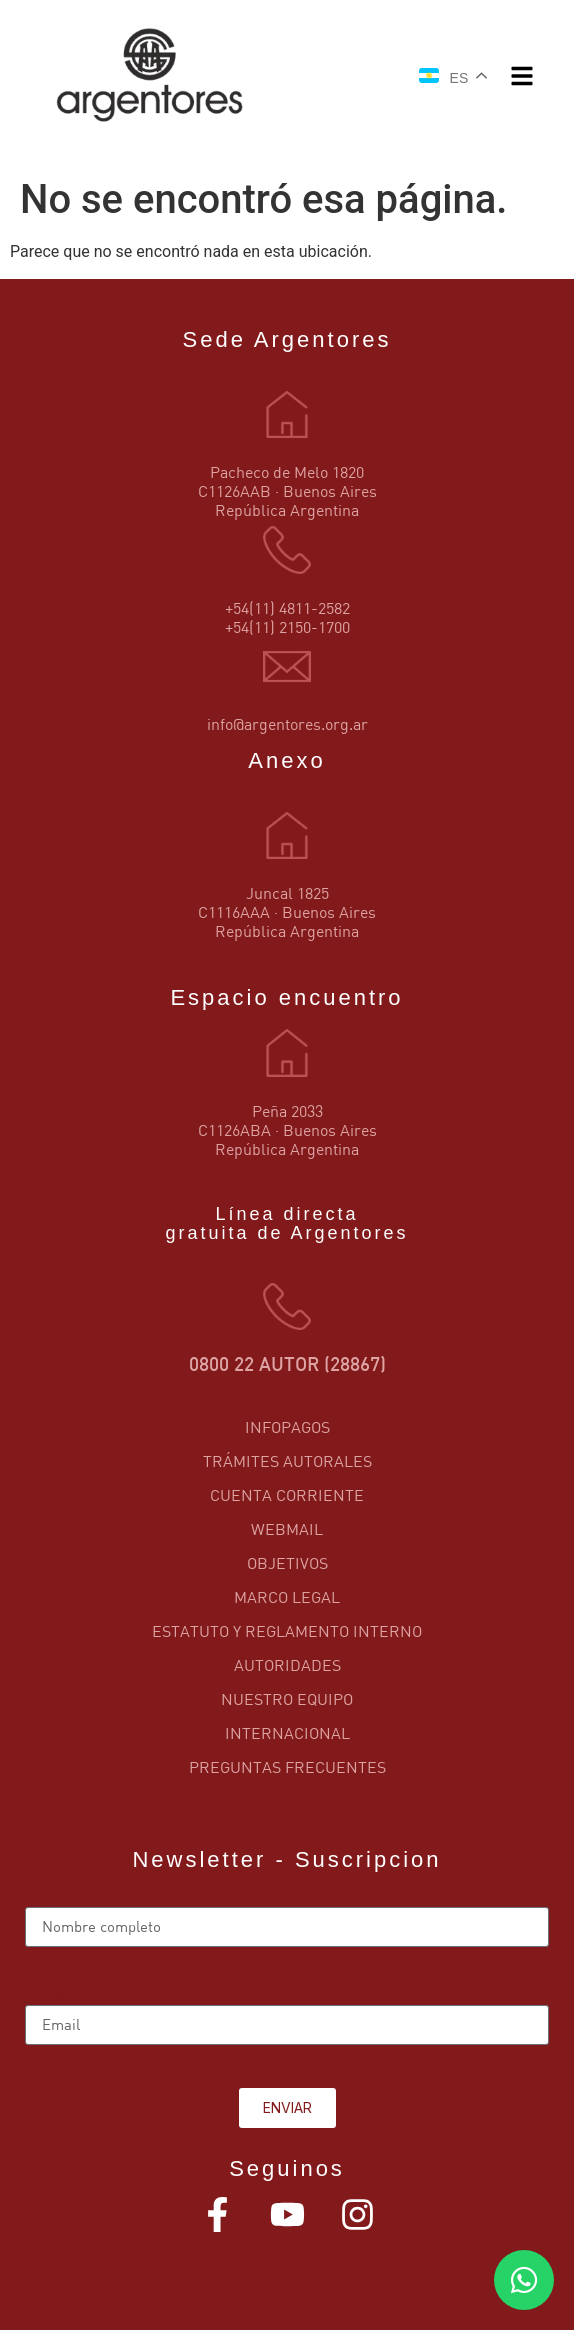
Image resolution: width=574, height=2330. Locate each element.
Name (46, 1899)
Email (45, 1997)
